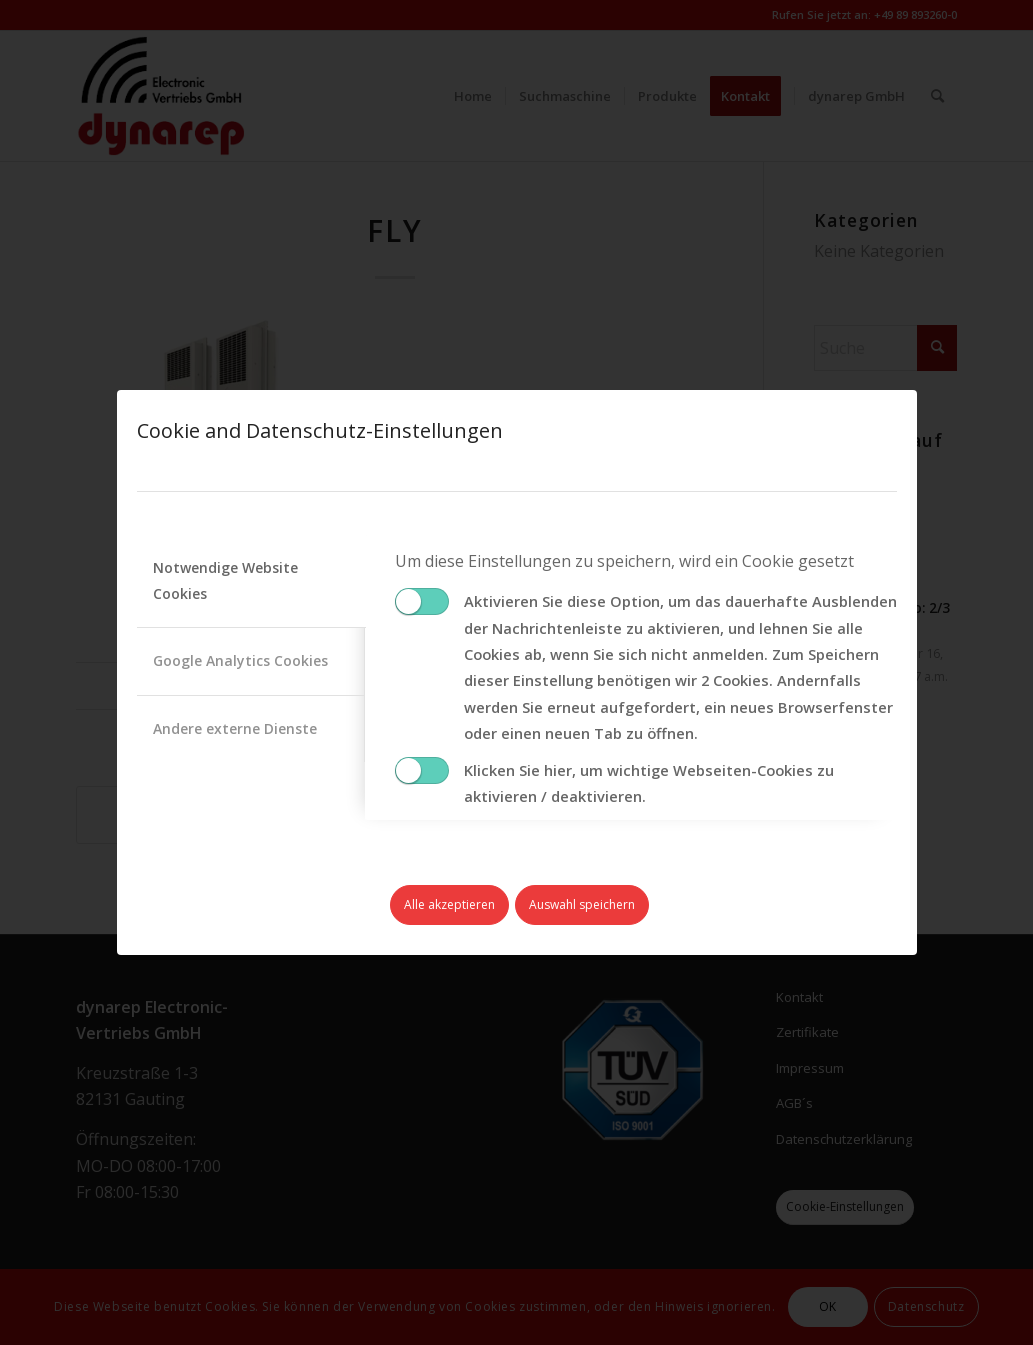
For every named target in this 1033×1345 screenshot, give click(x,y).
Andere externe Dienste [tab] (235, 728)
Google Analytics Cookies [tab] (240, 660)
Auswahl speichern (582, 904)
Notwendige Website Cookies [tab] (225, 580)
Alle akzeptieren (449, 904)
